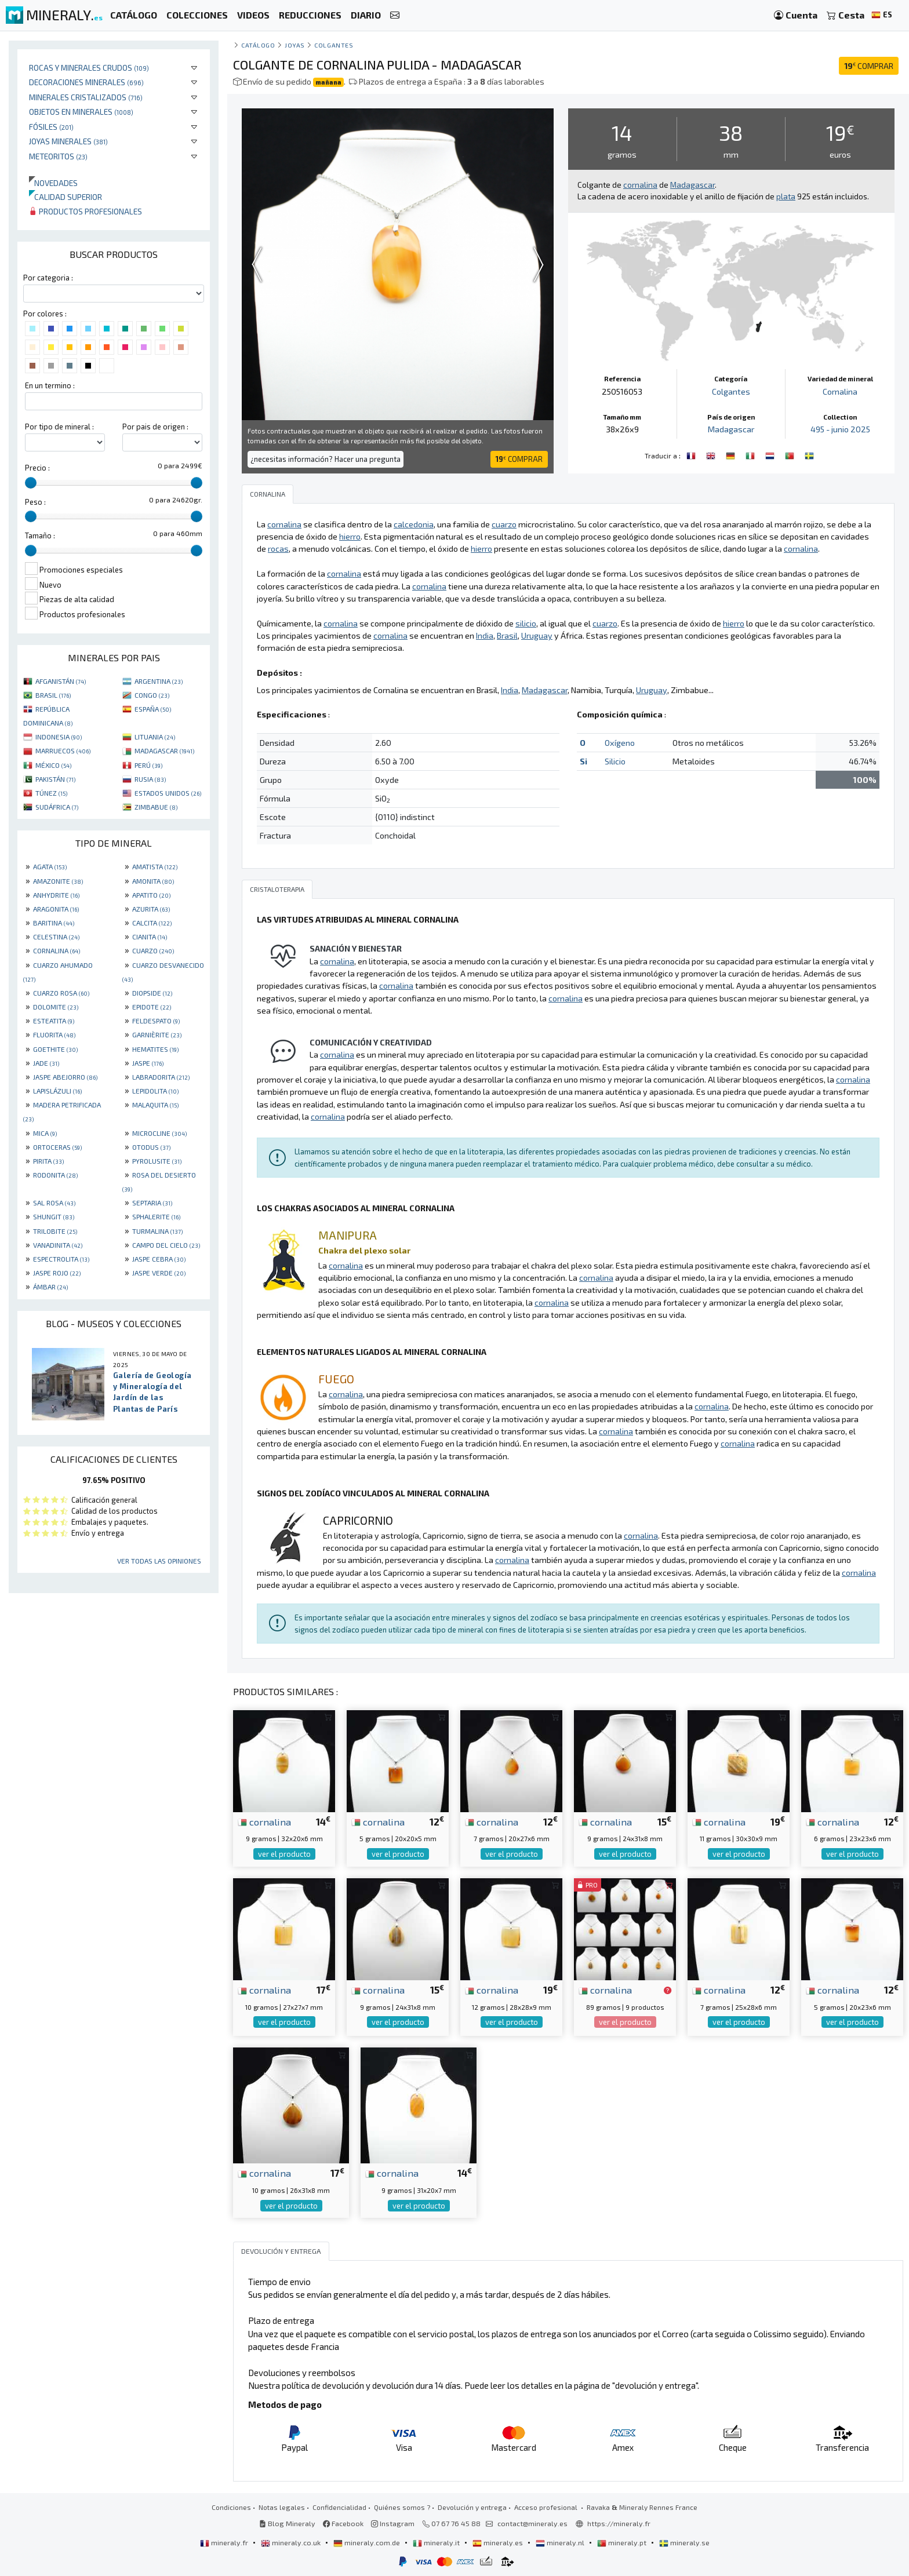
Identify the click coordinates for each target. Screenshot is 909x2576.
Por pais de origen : (155, 426)
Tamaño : (40, 535)
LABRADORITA (161, 1077)
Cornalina (840, 391)
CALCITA (152, 923)
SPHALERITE (156, 1216)
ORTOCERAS (57, 1147)
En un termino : (50, 385)
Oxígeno (620, 743)
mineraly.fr (225, 2542)
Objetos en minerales (81, 111)
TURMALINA (157, 1231)
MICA (45, 1133)
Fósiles (51, 127)
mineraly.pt (622, 2542)
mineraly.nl (561, 2542)
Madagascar (731, 429)
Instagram (392, 2523)
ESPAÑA (152, 709)
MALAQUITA (155, 1105)
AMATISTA (154, 866)
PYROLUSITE (156, 1161)
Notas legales (282, 2507)
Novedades (53, 183)
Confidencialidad (339, 2507)
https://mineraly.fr (618, 2523)
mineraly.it (437, 2542)
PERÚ (148, 765)
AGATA (50, 866)
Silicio (615, 761)
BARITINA (53, 923)
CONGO (151, 695)
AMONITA (153, 881)
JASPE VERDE (159, 1273)
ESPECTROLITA (61, 1259)
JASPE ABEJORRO (65, 1077)
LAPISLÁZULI (57, 1091)
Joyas (295, 45)
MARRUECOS (62, 750)
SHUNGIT (53, 1216)
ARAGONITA (56, 909)
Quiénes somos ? (402, 2507)
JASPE (147, 1063)
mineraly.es (498, 2542)
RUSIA (150, 779)
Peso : (35, 502)
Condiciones (231, 2507)
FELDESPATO (156, 1020)
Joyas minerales (68, 141)
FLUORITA (54, 1034)
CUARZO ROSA (61, 993)
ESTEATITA (53, 1020)
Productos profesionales (85, 211)
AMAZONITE (58, 881)
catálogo (258, 45)
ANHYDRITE (56, 895)
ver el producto (284, 1854)
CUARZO (153, 950)
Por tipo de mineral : (59, 426)
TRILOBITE (55, 1231)
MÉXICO (53, 765)
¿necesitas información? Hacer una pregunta (325, 459)
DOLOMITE (55, 1007)
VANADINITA (57, 1245)
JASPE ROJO (57, 1273)
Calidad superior (65, 197)
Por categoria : (48, 277)
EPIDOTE (151, 1007)
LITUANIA (154, 737)
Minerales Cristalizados (86, 97)
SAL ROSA (54, 1202)
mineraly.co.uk (291, 2542)
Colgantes (333, 45)
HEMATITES (155, 1049)
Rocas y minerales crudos (89, 67)
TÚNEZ (51, 793)
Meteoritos (58, 156)
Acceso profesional (546, 2507)
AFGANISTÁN (60, 681)
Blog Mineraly (287, 2523)
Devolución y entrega (472, 2507)
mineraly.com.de (367, 2542)
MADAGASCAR (164, 750)
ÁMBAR (50, 1286)
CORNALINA (56, 950)
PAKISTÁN (55, 779)
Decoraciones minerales (86, 82)
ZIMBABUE (155, 807)
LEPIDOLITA (155, 1091)
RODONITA (55, 1175)
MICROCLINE (159, 1133)
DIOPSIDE (152, 993)
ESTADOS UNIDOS (167, 793)
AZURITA (151, 909)
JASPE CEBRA (159, 1259)
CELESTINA (56, 936)
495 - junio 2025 (840, 429)
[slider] (31, 483)
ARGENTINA (158, 681)
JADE (46, 1063)
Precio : (37, 467)
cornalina (264, 1821)
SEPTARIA (152, 1202)
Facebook (343, 2523)
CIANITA (149, 936)
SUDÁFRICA (56, 807)
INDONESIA (58, 737)
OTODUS (151, 1147)
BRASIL (53, 695)
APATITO (151, 895)
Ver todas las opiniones (159, 1561)
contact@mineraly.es (532, 2523)
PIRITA (48, 1161)
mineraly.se (684, 2542)
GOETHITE (55, 1049)
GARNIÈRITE (156, 1034)
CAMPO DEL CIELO (166, 1245)
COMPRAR (868, 66)
